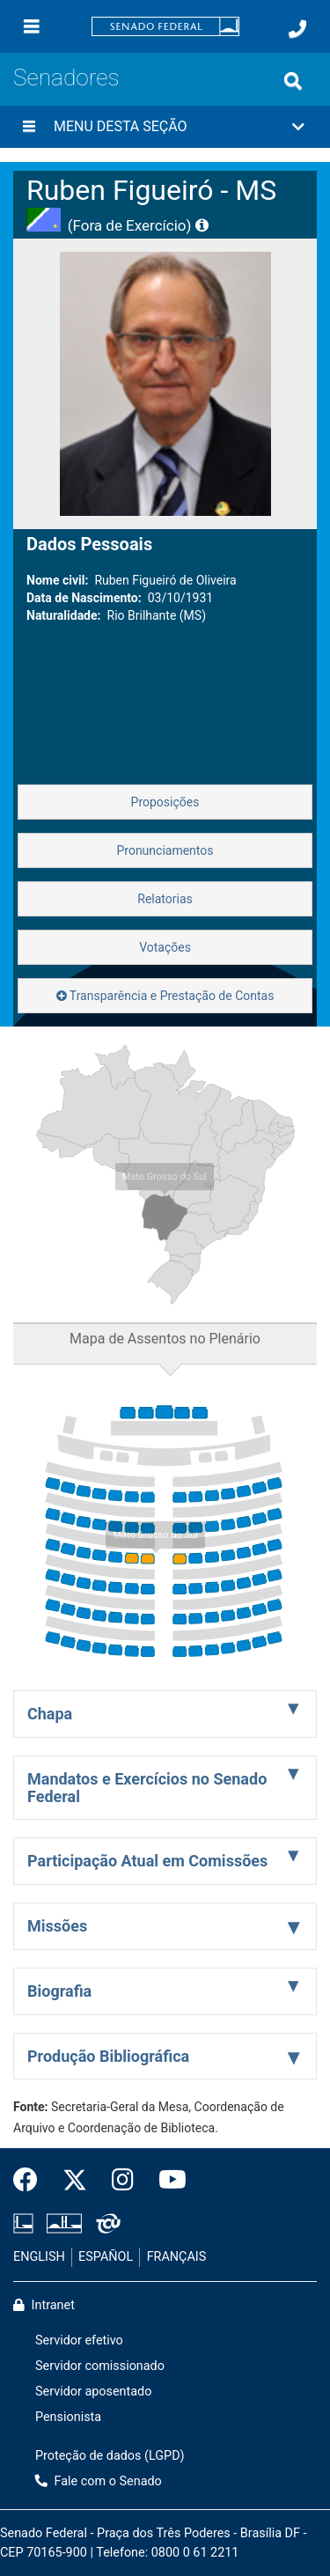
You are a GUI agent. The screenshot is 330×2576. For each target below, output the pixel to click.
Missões (57, 1926)
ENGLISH (39, 2256)
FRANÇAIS (177, 2256)
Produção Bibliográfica (108, 2056)
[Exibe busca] (293, 81)
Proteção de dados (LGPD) (110, 2455)
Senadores (66, 77)
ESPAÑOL (105, 2256)
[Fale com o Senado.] (297, 29)
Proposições (165, 802)
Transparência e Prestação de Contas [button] (165, 996)
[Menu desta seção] (29, 127)
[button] (165, 127)
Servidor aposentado (93, 2391)
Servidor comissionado (100, 2366)
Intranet (44, 2305)
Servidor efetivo (79, 2340)
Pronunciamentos (164, 850)
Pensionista (68, 2417)
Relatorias (165, 899)
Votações (165, 947)
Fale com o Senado (98, 2481)
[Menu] (32, 26)
